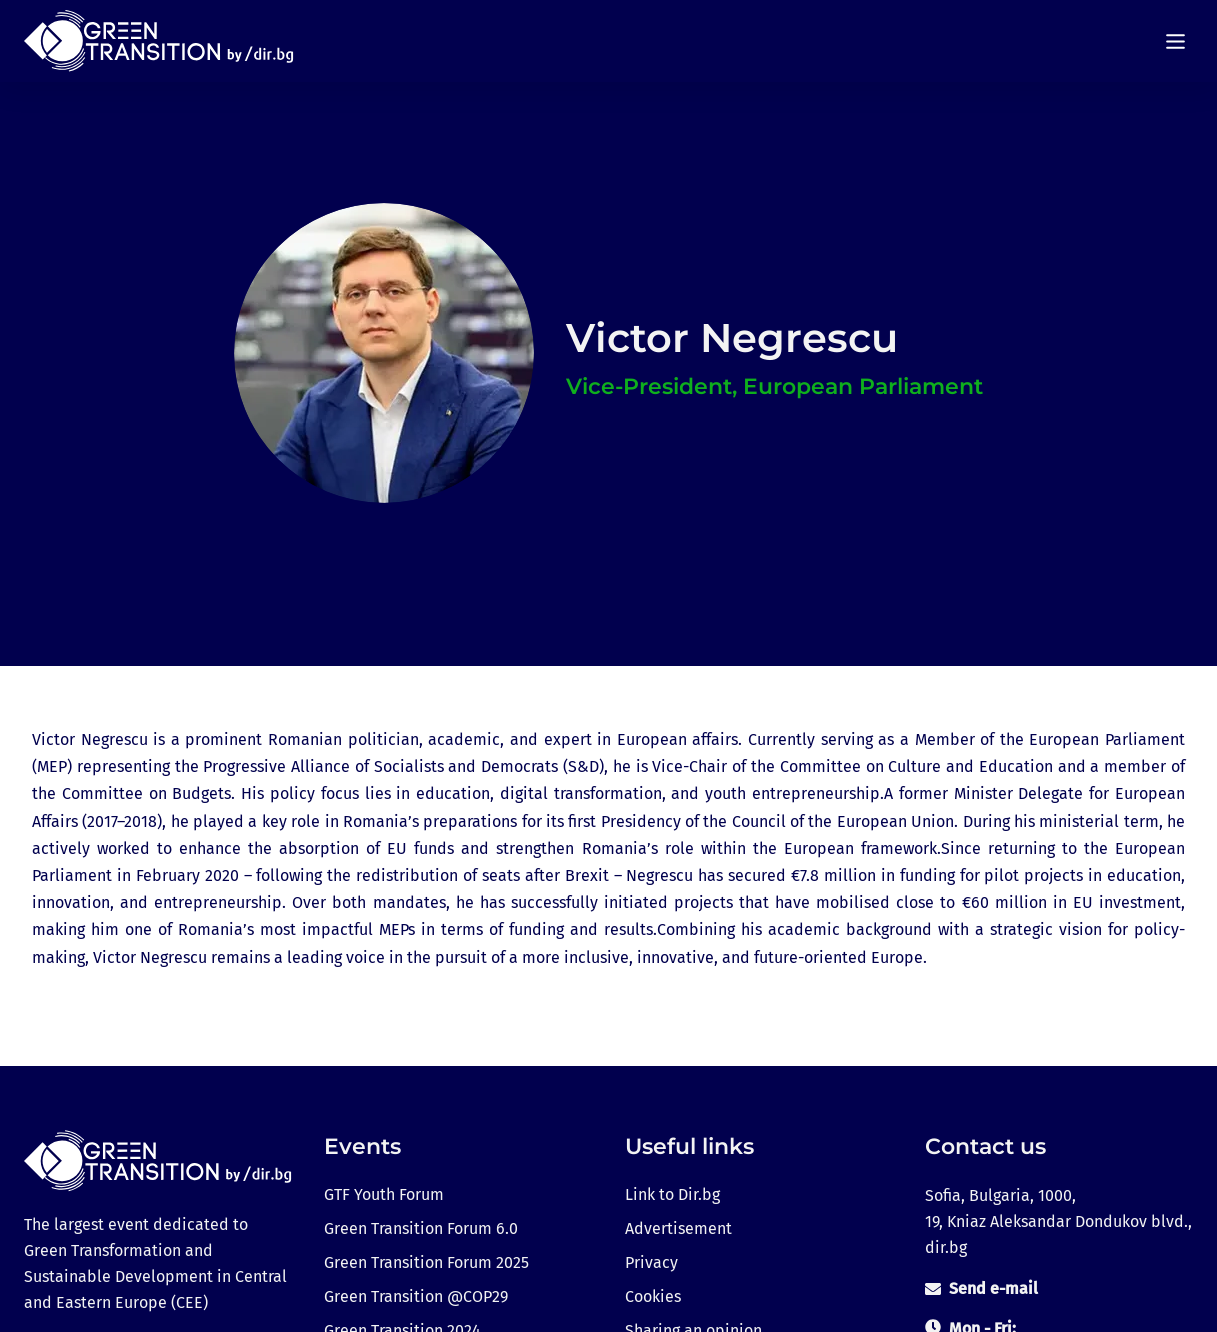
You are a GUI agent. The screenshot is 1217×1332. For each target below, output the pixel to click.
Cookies (653, 1296)
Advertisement (678, 1228)
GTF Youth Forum (384, 1194)
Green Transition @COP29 (416, 1296)
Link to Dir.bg (672, 1194)
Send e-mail (993, 1288)
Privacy (651, 1262)
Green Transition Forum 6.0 (421, 1228)
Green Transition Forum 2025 (426, 1262)
